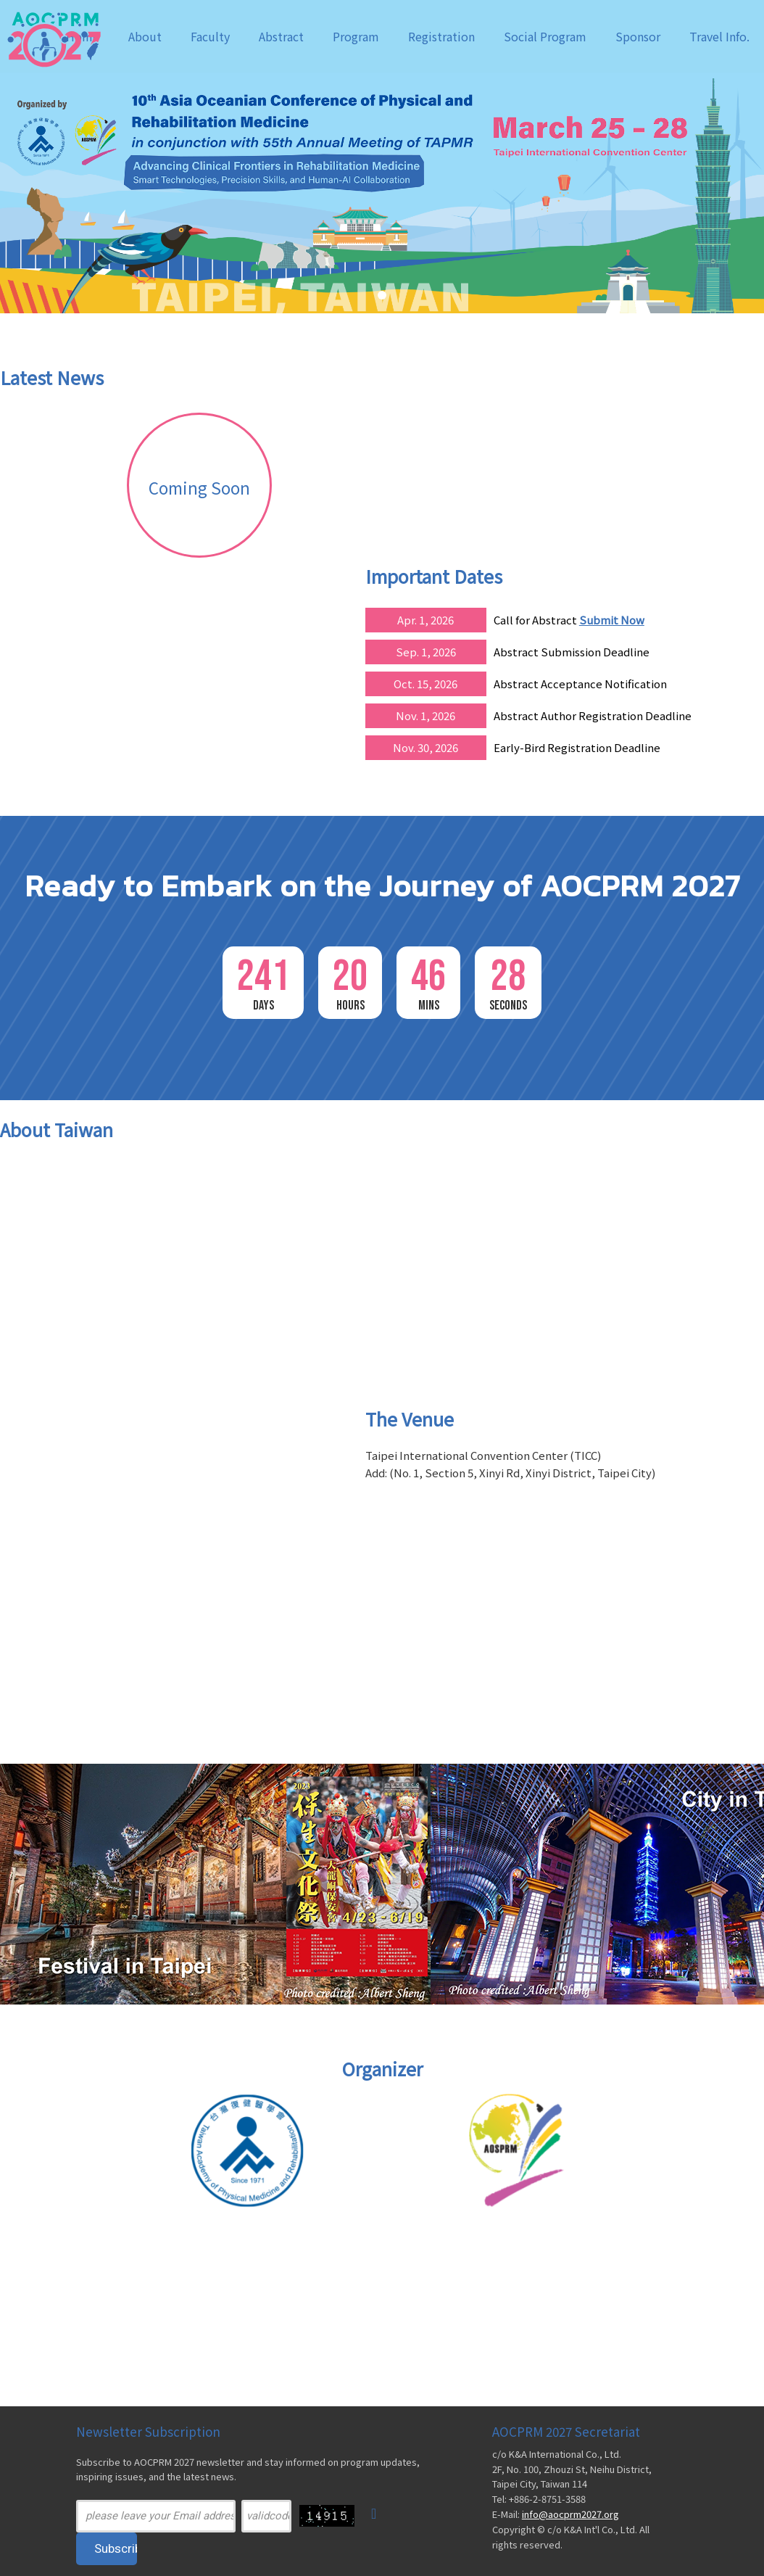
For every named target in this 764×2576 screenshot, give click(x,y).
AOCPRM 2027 (72, 38)
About (145, 36)
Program (356, 36)
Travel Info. (719, 36)
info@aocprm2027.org (570, 2514)
